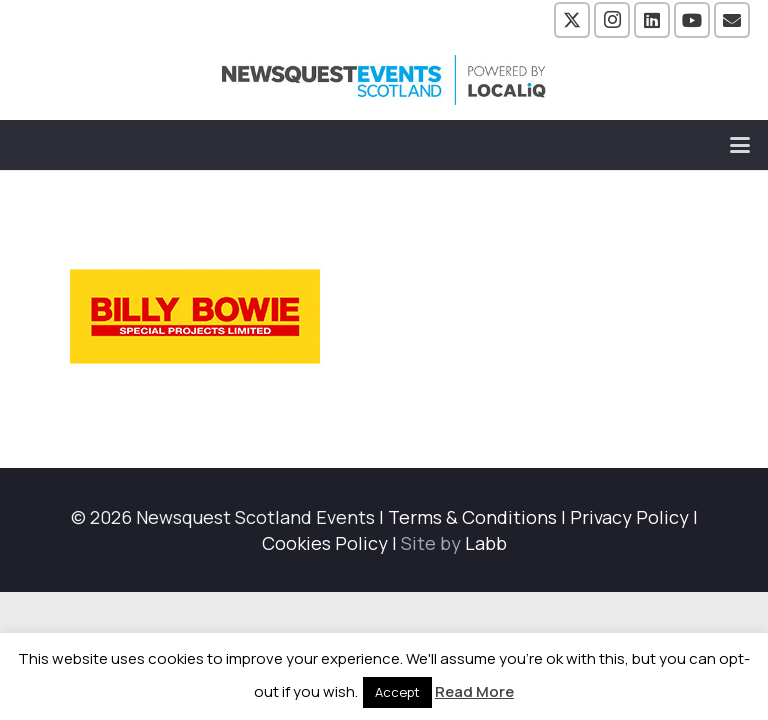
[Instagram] (612, 20)
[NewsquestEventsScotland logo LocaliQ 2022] (384, 80)
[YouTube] (692, 20)
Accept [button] (397, 692)
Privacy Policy (629, 517)
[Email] (732, 20)
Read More (474, 691)
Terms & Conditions (472, 517)
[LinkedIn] (652, 20)
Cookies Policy (325, 543)
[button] (740, 145)
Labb (486, 543)
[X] (572, 20)
